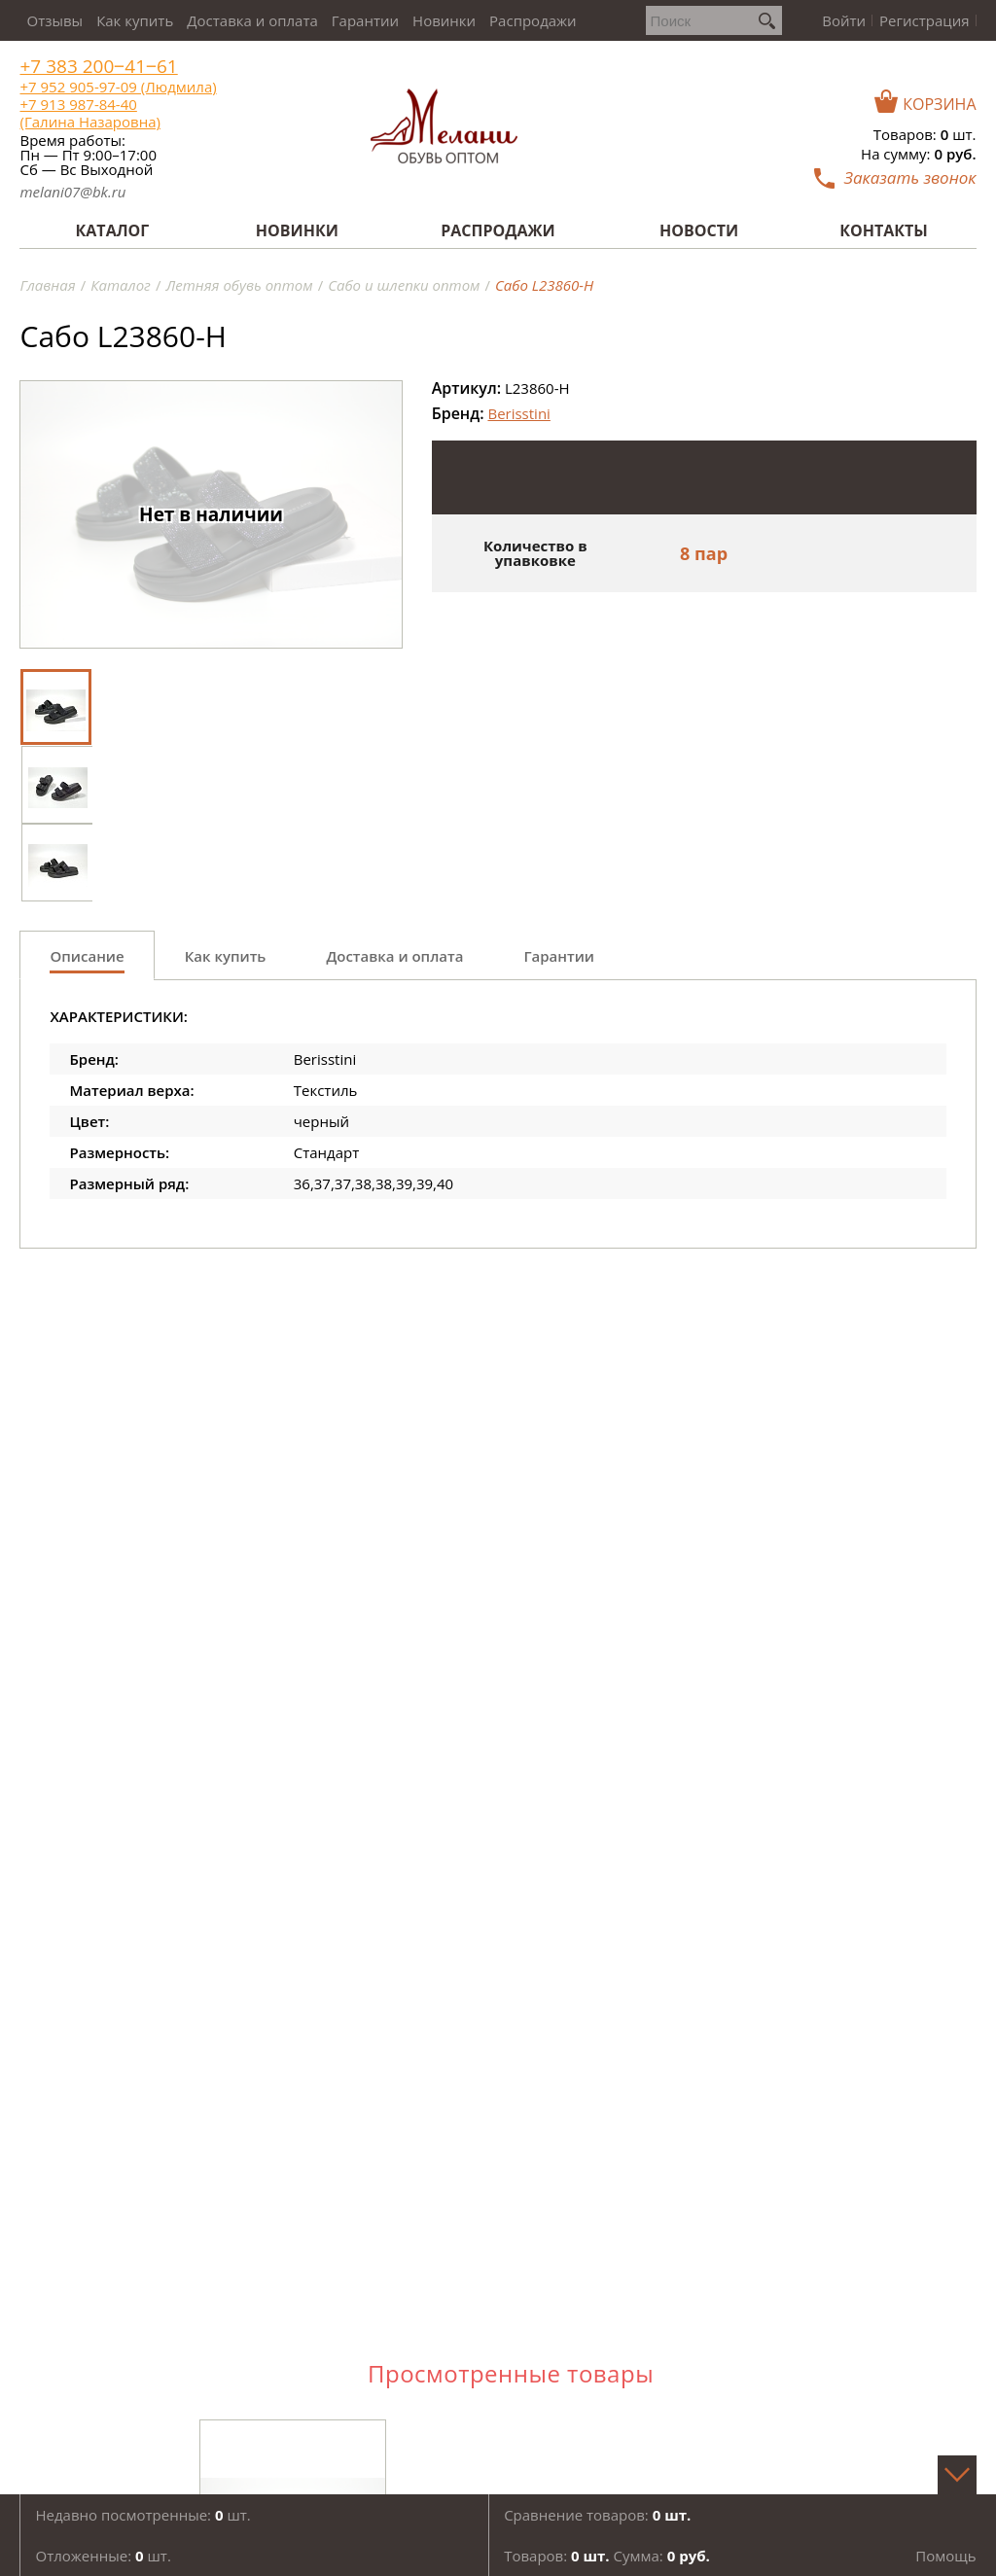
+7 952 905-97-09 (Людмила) (117, 86)
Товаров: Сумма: (607, 2555)
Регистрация (924, 20)
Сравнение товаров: (597, 2514)
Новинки (444, 20)
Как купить (134, 20)
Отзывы (54, 20)
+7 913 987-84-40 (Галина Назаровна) (89, 112)
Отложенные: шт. (102, 2555)
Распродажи (533, 20)
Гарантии (365, 20)
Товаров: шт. (925, 134)
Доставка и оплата (252, 20)
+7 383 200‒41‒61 (98, 66)
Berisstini (518, 413)
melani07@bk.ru (72, 191)
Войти (844, 20)
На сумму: (918, 153)
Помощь (945, 2555)
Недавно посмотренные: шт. (142, 2514)
